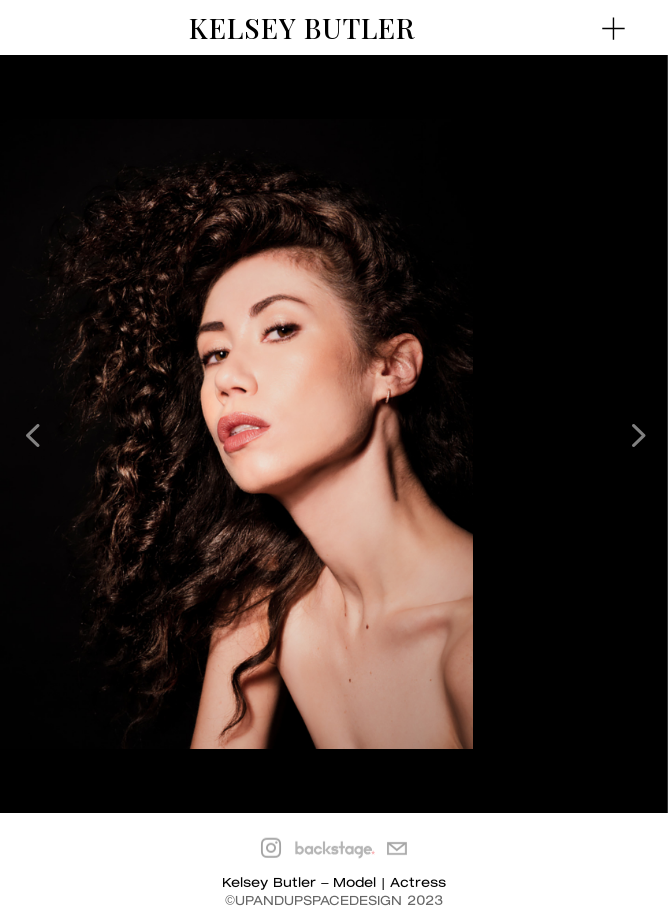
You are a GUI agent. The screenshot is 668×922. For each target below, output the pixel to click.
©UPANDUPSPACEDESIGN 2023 (334, 901)
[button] (636, 434)
